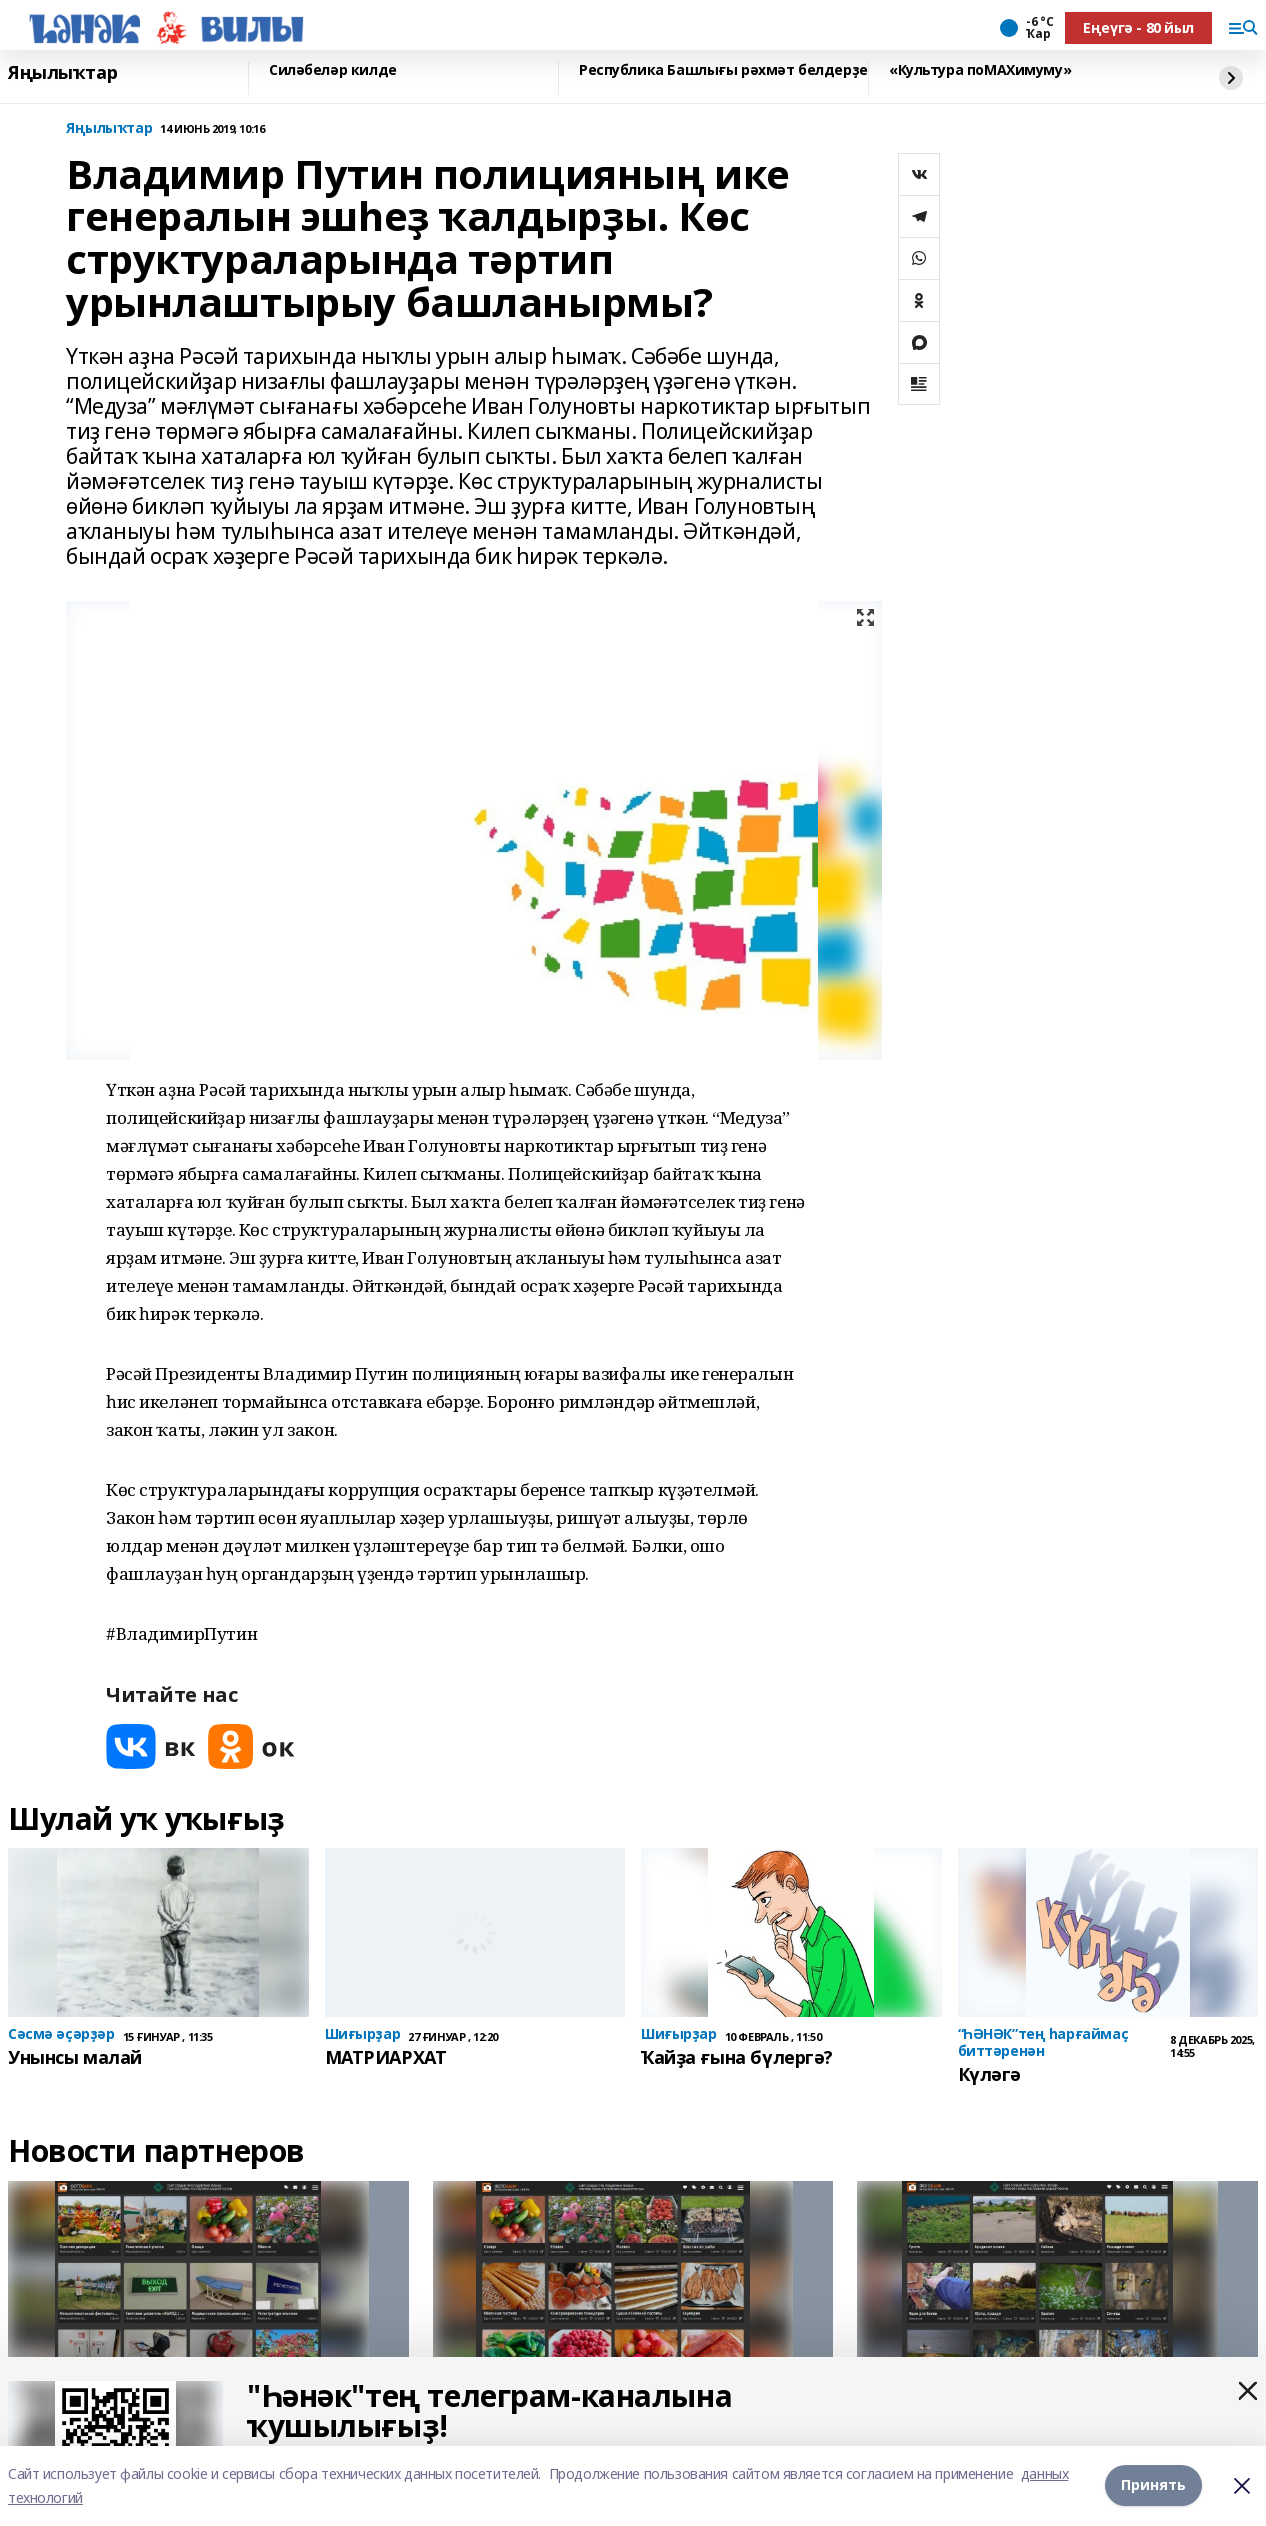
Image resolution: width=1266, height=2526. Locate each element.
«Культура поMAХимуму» (980, 70)
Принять (1153, 2485)
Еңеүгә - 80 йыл (1138, 27)
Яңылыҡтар (62, 73)
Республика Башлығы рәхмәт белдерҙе (723, 70)
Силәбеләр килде (333, 70)
